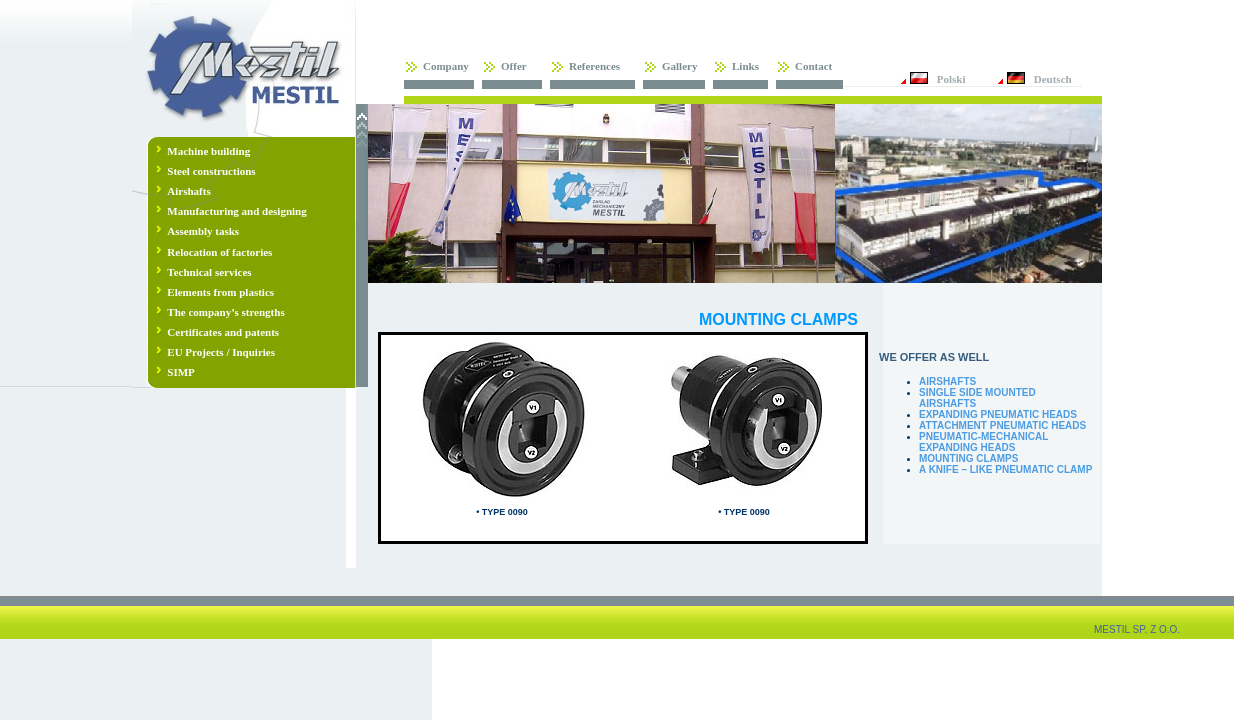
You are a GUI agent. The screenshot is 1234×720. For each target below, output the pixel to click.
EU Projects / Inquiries (221, 352)
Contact (813, 66)
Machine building (208, 151)
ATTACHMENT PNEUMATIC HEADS (1002, 425)
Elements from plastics (220, 292)
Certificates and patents (223, 332)
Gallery (679, 66)
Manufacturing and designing (236, 211)
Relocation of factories (219, 252)
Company (446, 66)
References (594, 66)
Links (745, 66)
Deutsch (1053, 79)
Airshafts (188, 191)
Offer (514, 66)
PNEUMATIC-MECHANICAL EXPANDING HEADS (983, 442)
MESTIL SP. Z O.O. (1137, 629)
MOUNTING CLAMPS (968, 458)
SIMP (181, 372)
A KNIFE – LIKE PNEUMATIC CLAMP (1005, 469)
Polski (951, 79)
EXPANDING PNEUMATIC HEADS (998, 414)
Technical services (209, 272)
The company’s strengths (225, 312)
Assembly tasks (203, 231)
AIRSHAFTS (947, 381)
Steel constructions (211, 171)
